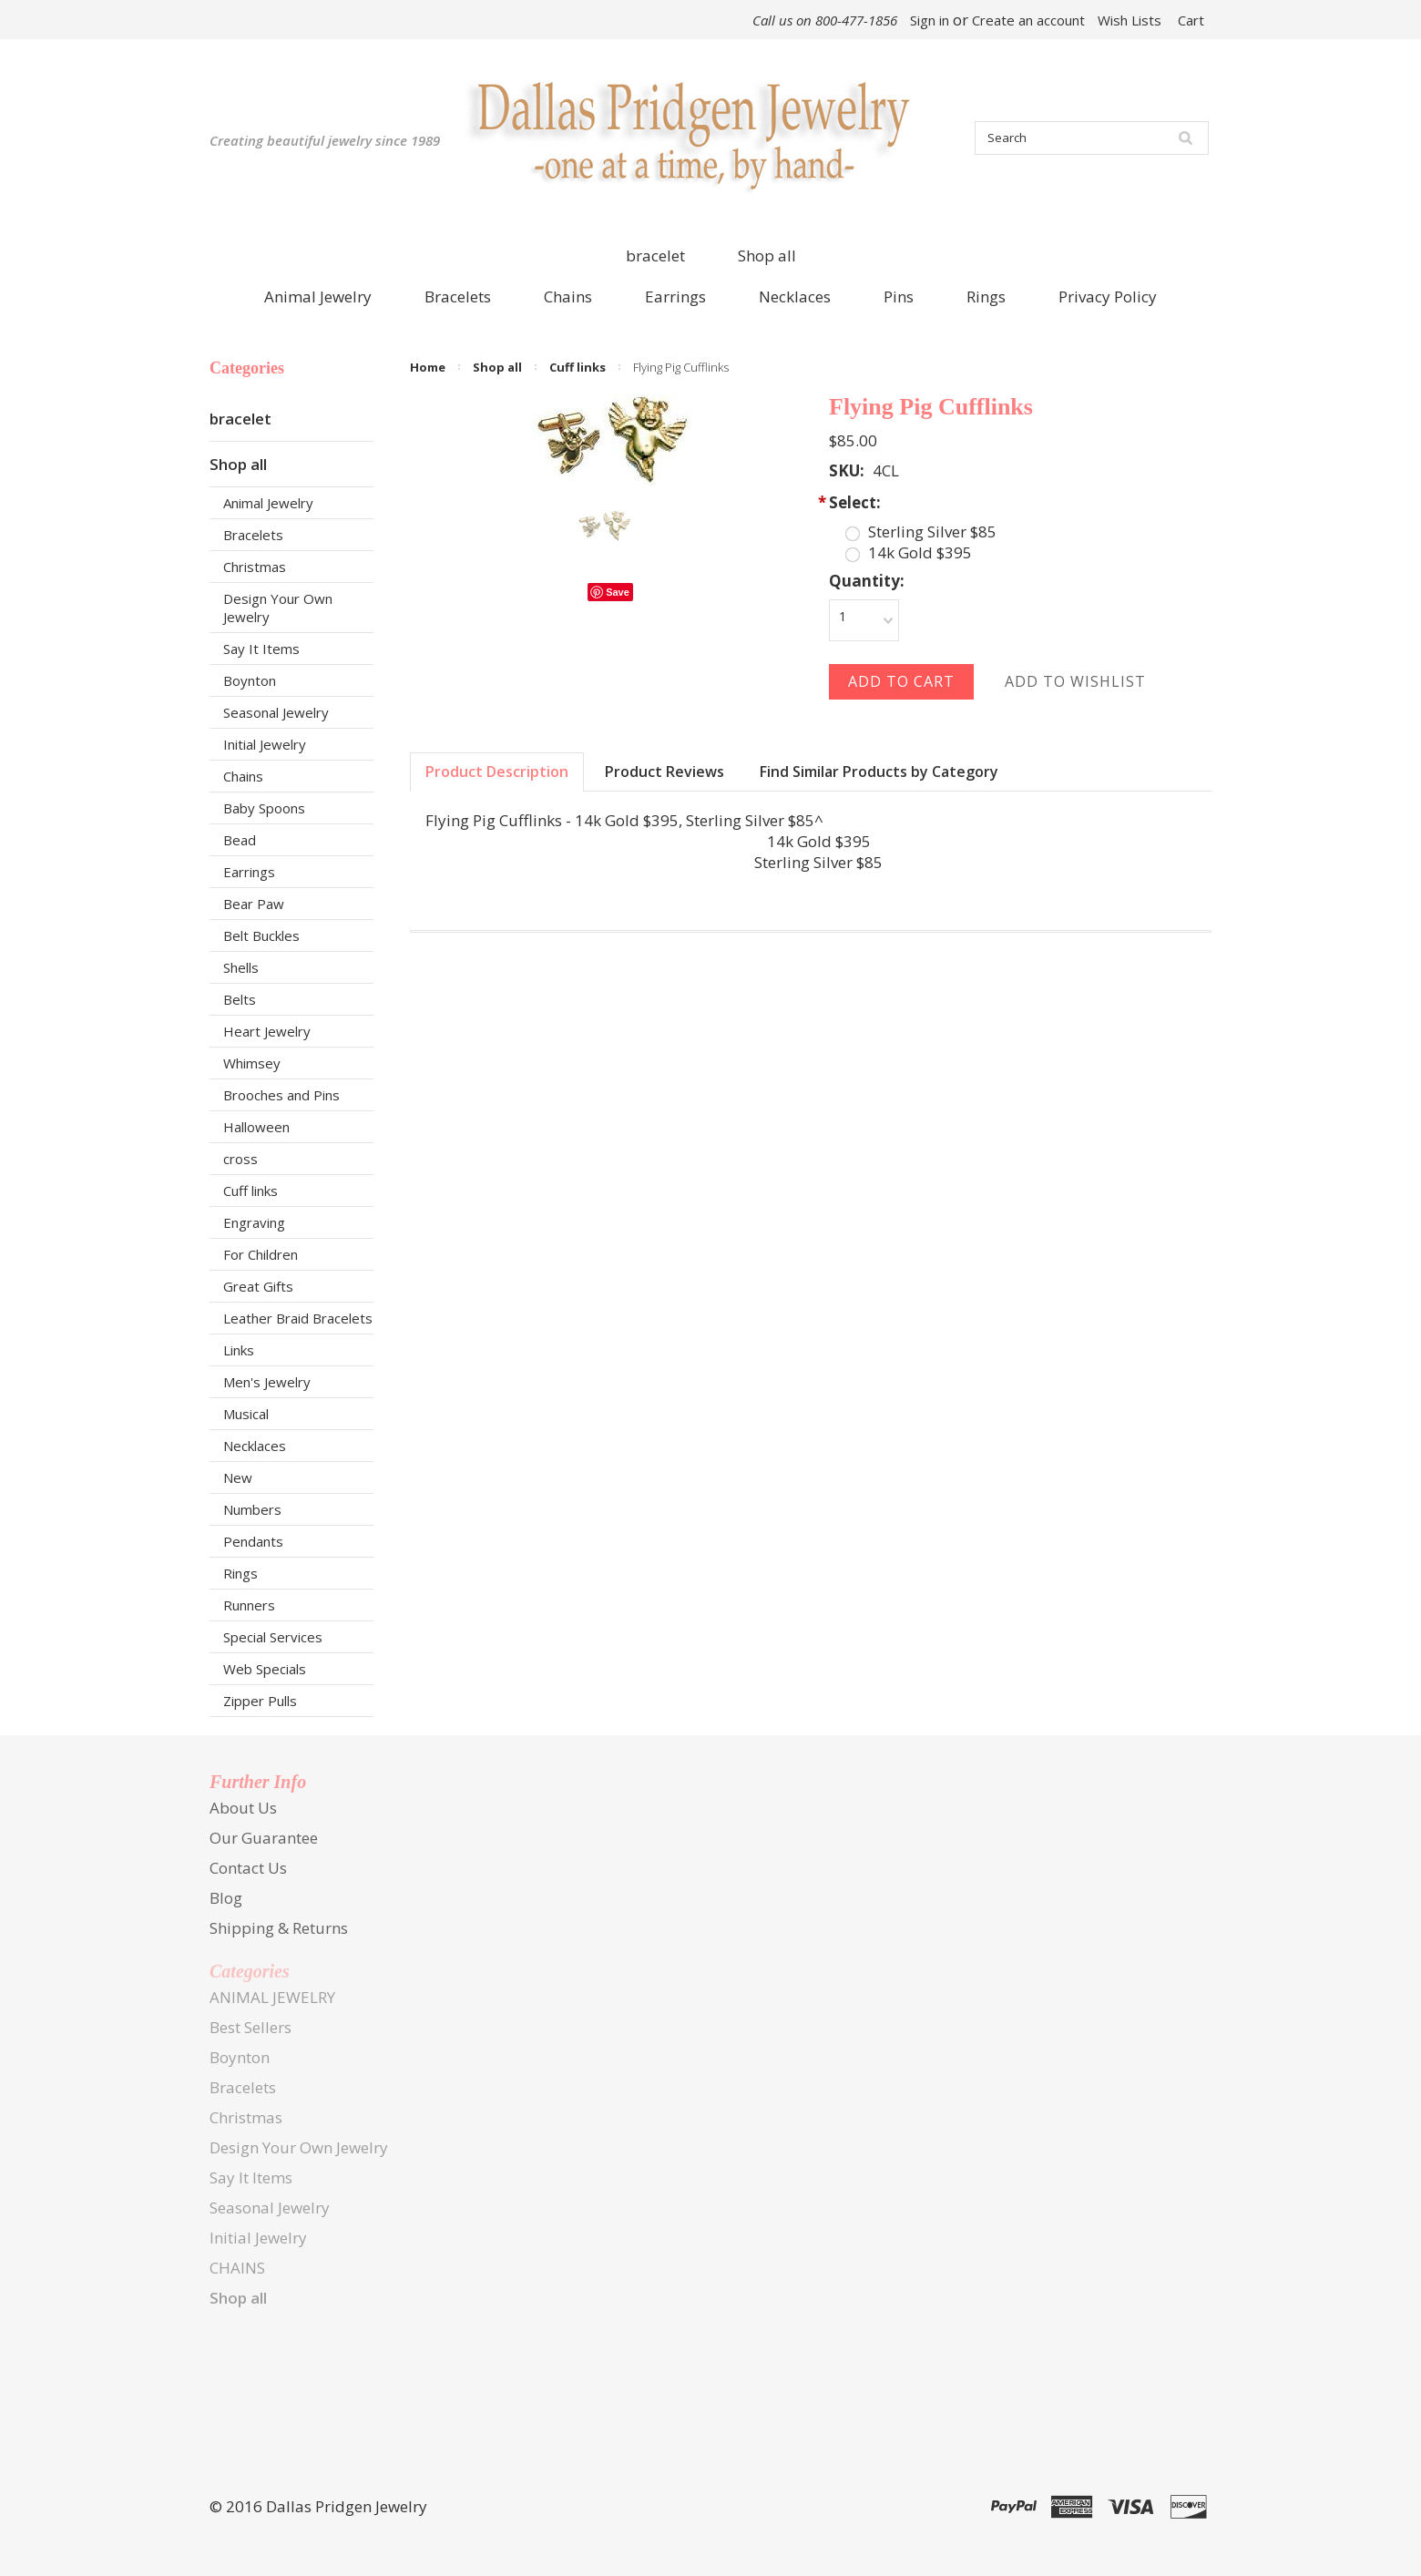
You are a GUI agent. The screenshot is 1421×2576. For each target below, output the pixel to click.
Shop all (767, 255)
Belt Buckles (261, 935)
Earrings (249, 872)
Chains (243, 776)
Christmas (254, 566)
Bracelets (253, 535)
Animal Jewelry (268, 503)
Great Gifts (258, 1286)
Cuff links (250, 1190)
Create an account (1028, 20)
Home (427, 367)
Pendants (253, 1541)
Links (238, 1350)
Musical (246, 1414)
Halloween (256, 1127)
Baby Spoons (264, 808)
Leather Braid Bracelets (298, 1318)
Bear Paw (253, 903)
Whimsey (252, 1063)
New (237, 1477)
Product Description (496, 772)
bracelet (655, 255)
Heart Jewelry (267, 1031)
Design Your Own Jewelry (277, 607)
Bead (239, 840)
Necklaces (254, 1445)
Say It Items (261, 648)
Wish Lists (1129, 20)
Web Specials (264, 1669)
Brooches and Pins (281, 1095)
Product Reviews (664, 772)
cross (240, 1159)
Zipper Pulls (260, 1701)
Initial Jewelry (264, 744)
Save (617, 592)
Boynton (249, 680)
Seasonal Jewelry (276, 712)
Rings (240, 1573)
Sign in (929, 20)
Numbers (252, 1509)
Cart (1191, 20)
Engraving (254, 1222)
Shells (241, 967)
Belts (239, 999)
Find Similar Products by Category (879, 772)
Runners (249, 1605)
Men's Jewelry (267, 1382)
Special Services (272, 1637)
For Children (260, 1254)
